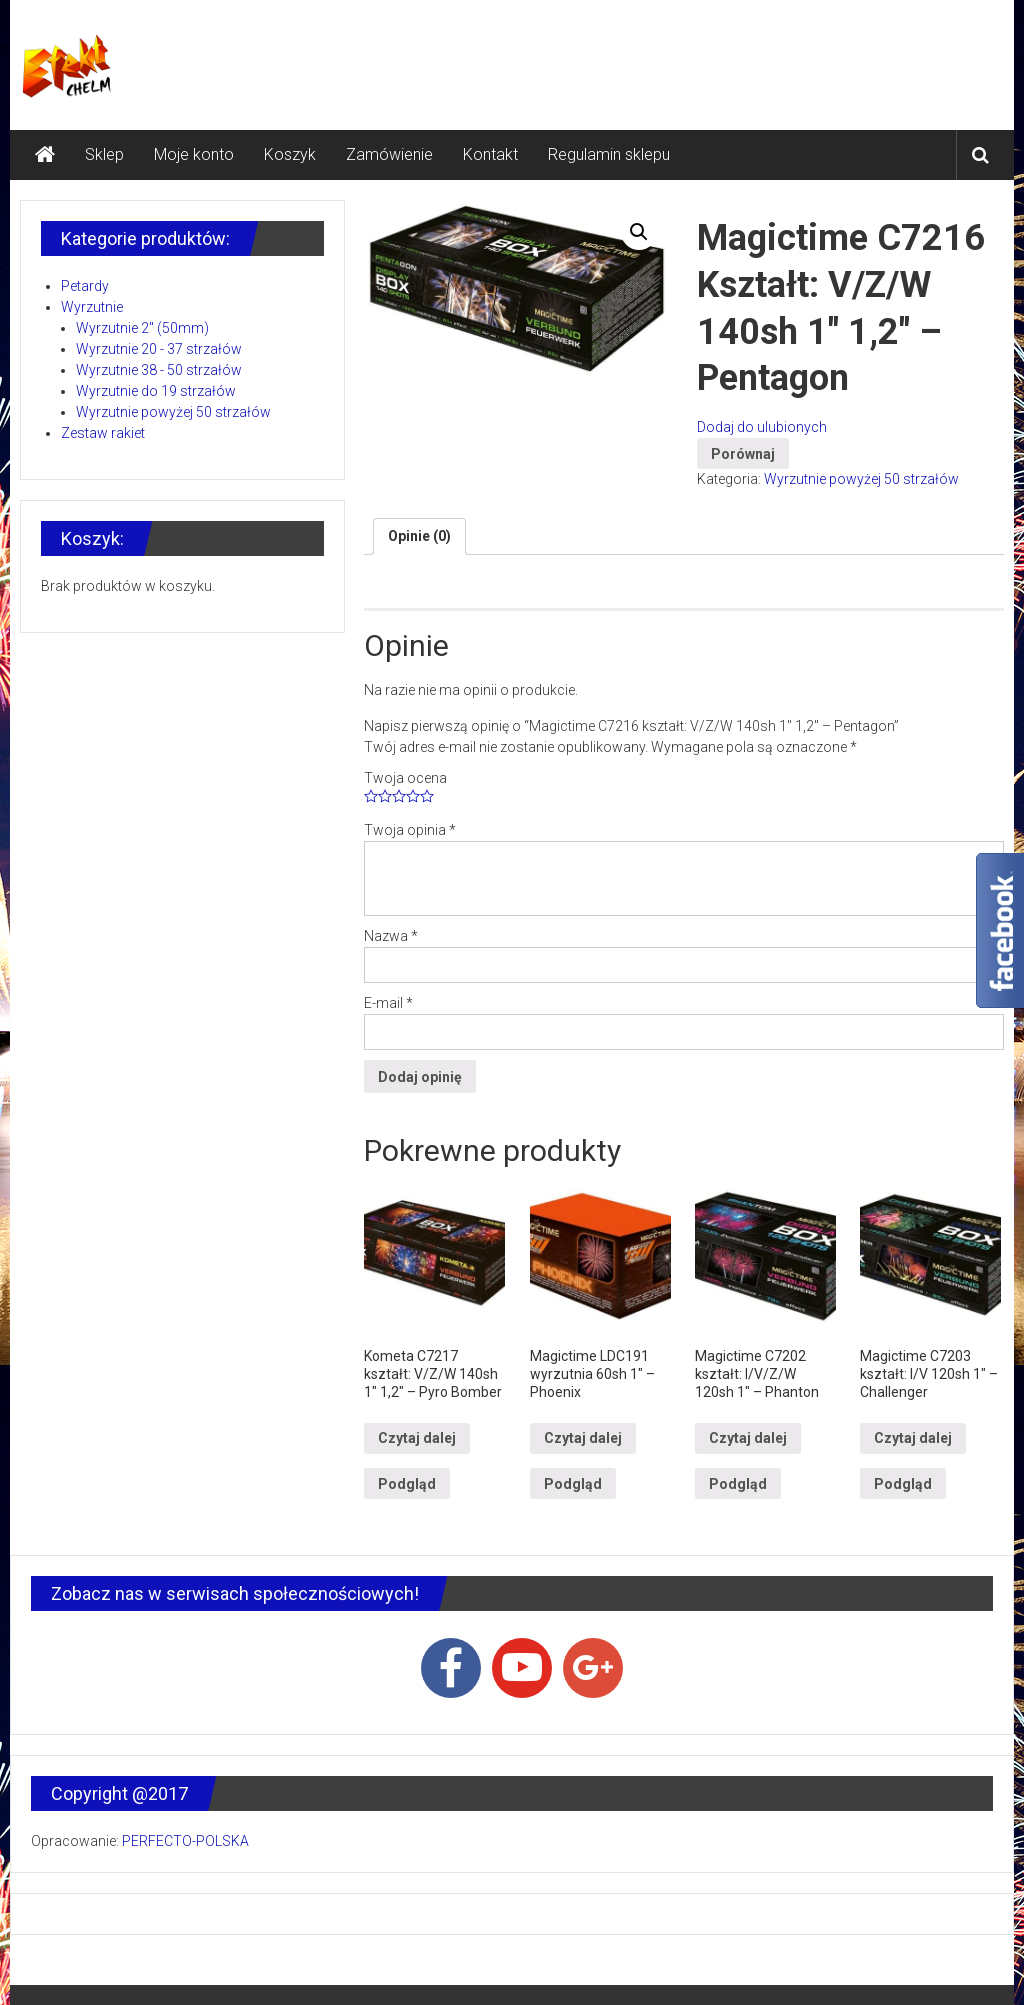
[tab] (419, 536)
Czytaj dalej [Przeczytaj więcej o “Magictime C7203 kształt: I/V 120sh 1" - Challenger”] (913, 1438)
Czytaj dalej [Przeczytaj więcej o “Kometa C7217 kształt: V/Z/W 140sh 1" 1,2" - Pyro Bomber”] (417, 1438)
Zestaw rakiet (103, 433)
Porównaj (743, 454)
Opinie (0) (419, 536)
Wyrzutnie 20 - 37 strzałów (159, 349)
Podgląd (407, 1484)
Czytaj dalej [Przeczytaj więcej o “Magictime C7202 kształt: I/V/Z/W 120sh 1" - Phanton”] (748, 1438)
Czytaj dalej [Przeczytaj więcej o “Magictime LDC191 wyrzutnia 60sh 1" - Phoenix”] (583, 1438)
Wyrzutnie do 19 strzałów (156, 391)
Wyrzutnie (92, 307)
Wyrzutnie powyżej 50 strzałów (861, 479)
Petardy (85, 286)
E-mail (388, 1003)
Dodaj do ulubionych (762, 427)
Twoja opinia (410, 830)
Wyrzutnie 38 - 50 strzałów (159, 370)
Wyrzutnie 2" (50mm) (142, 328)
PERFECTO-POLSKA (185, 1841)
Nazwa (391, 936)
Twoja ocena (405, 778)
